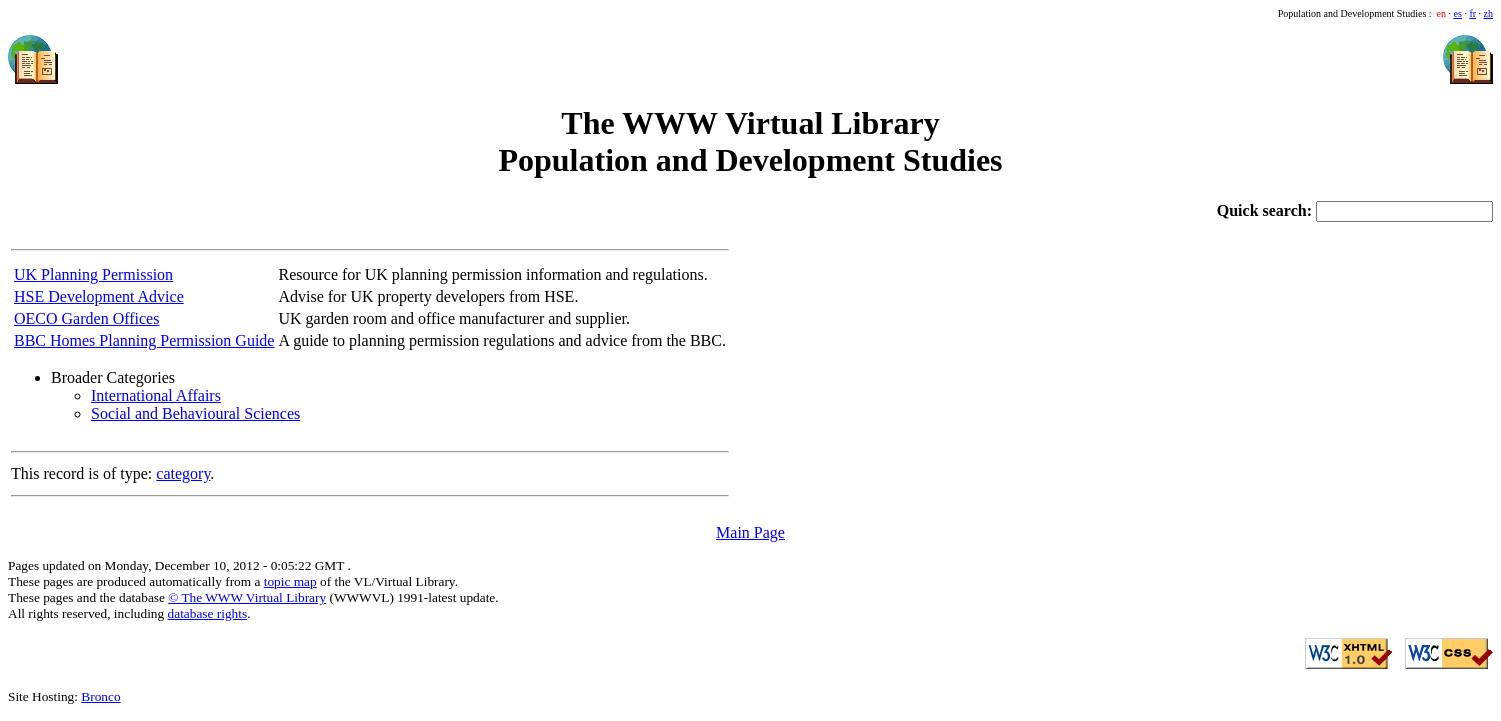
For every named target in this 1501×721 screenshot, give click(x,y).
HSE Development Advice (99, 296)
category (183, 473)
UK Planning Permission (93, 274)
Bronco (100, 696)
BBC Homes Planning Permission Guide (144, 340)
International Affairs (156, 395)
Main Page (750, 532)
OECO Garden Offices (86, 318)
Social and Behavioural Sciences (195, 413)
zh (1488, 13)
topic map (290, 581)
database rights (208, 613)
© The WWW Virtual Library (247, 597)
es (1458, 13)
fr (1472, 13)
